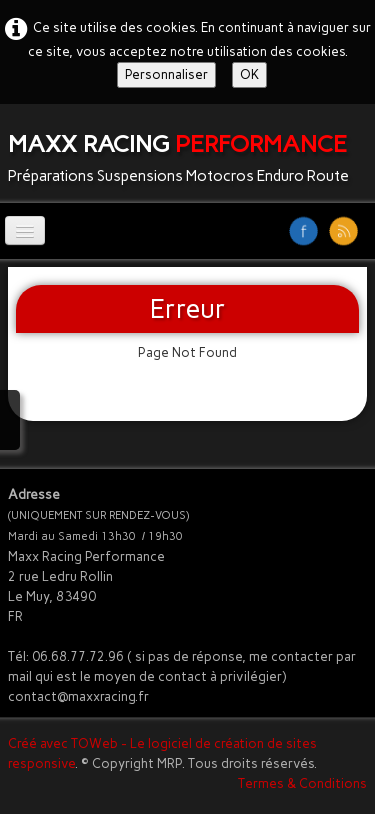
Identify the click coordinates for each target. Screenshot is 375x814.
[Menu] (25, 230)
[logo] (186, 153)
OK (249, 74)
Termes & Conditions (302, 783)
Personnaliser (166, 74)
